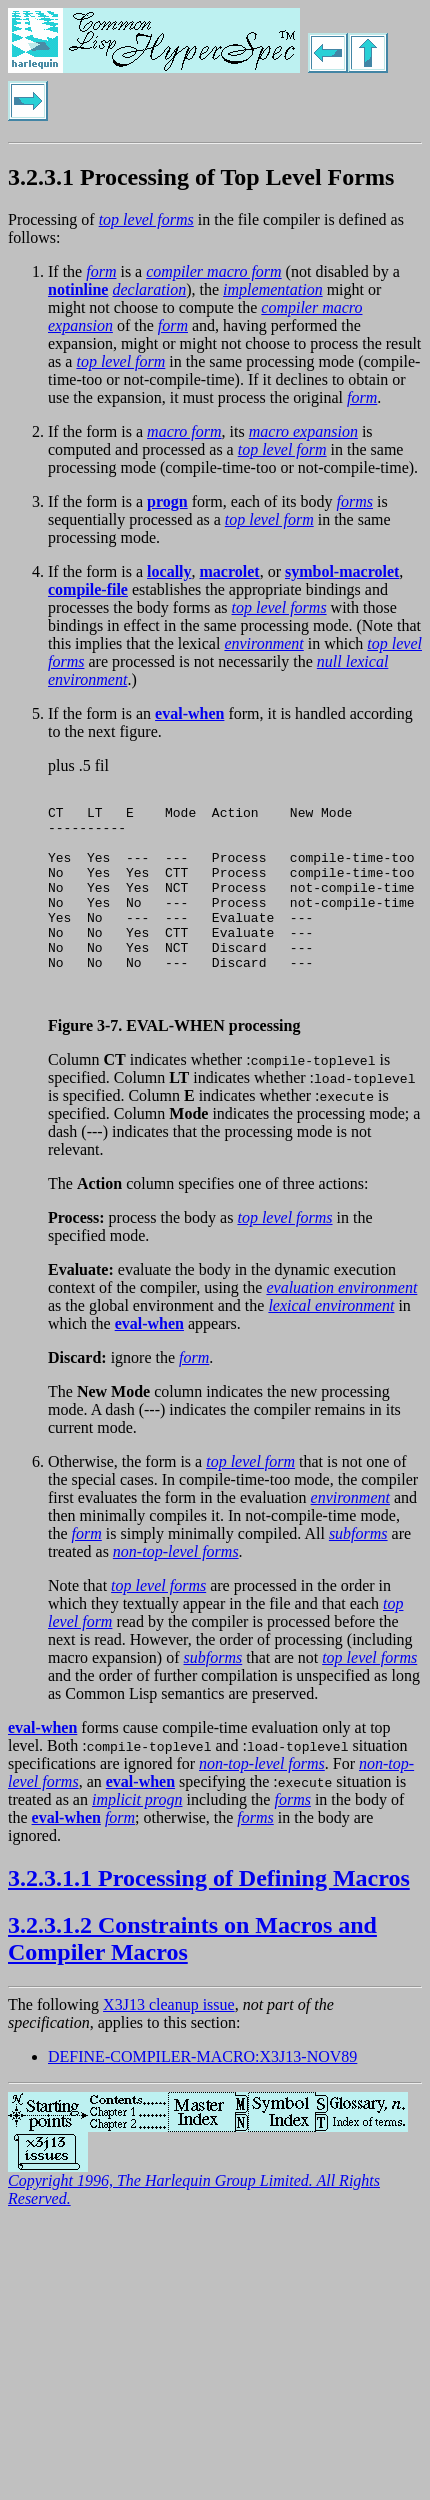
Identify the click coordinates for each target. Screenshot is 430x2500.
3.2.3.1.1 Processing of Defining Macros (209, 1920)
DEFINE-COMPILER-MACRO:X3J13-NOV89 (202, 2098)
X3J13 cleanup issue (169, 2046)
